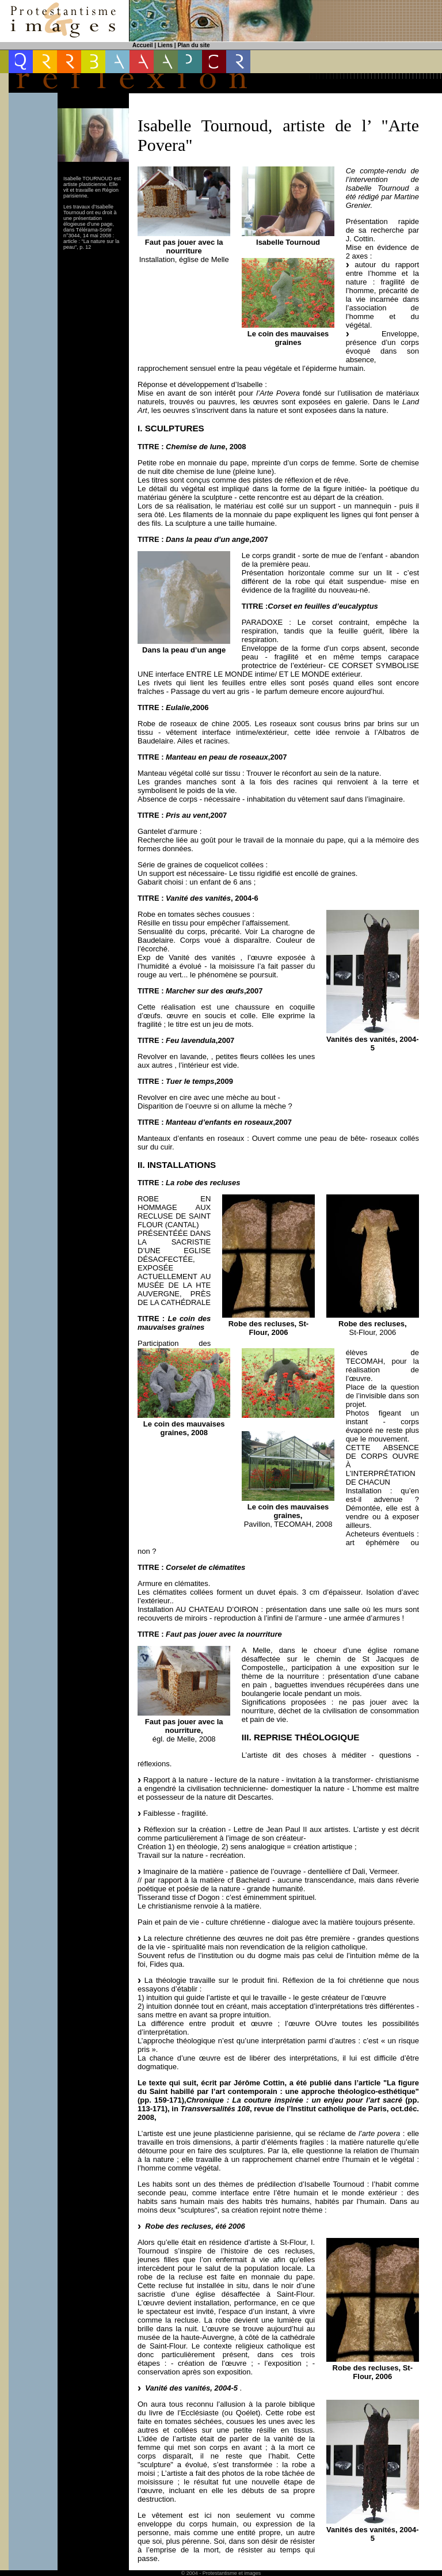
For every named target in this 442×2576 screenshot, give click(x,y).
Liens (165, 45)
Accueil (142, 45)
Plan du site (193, 45)
